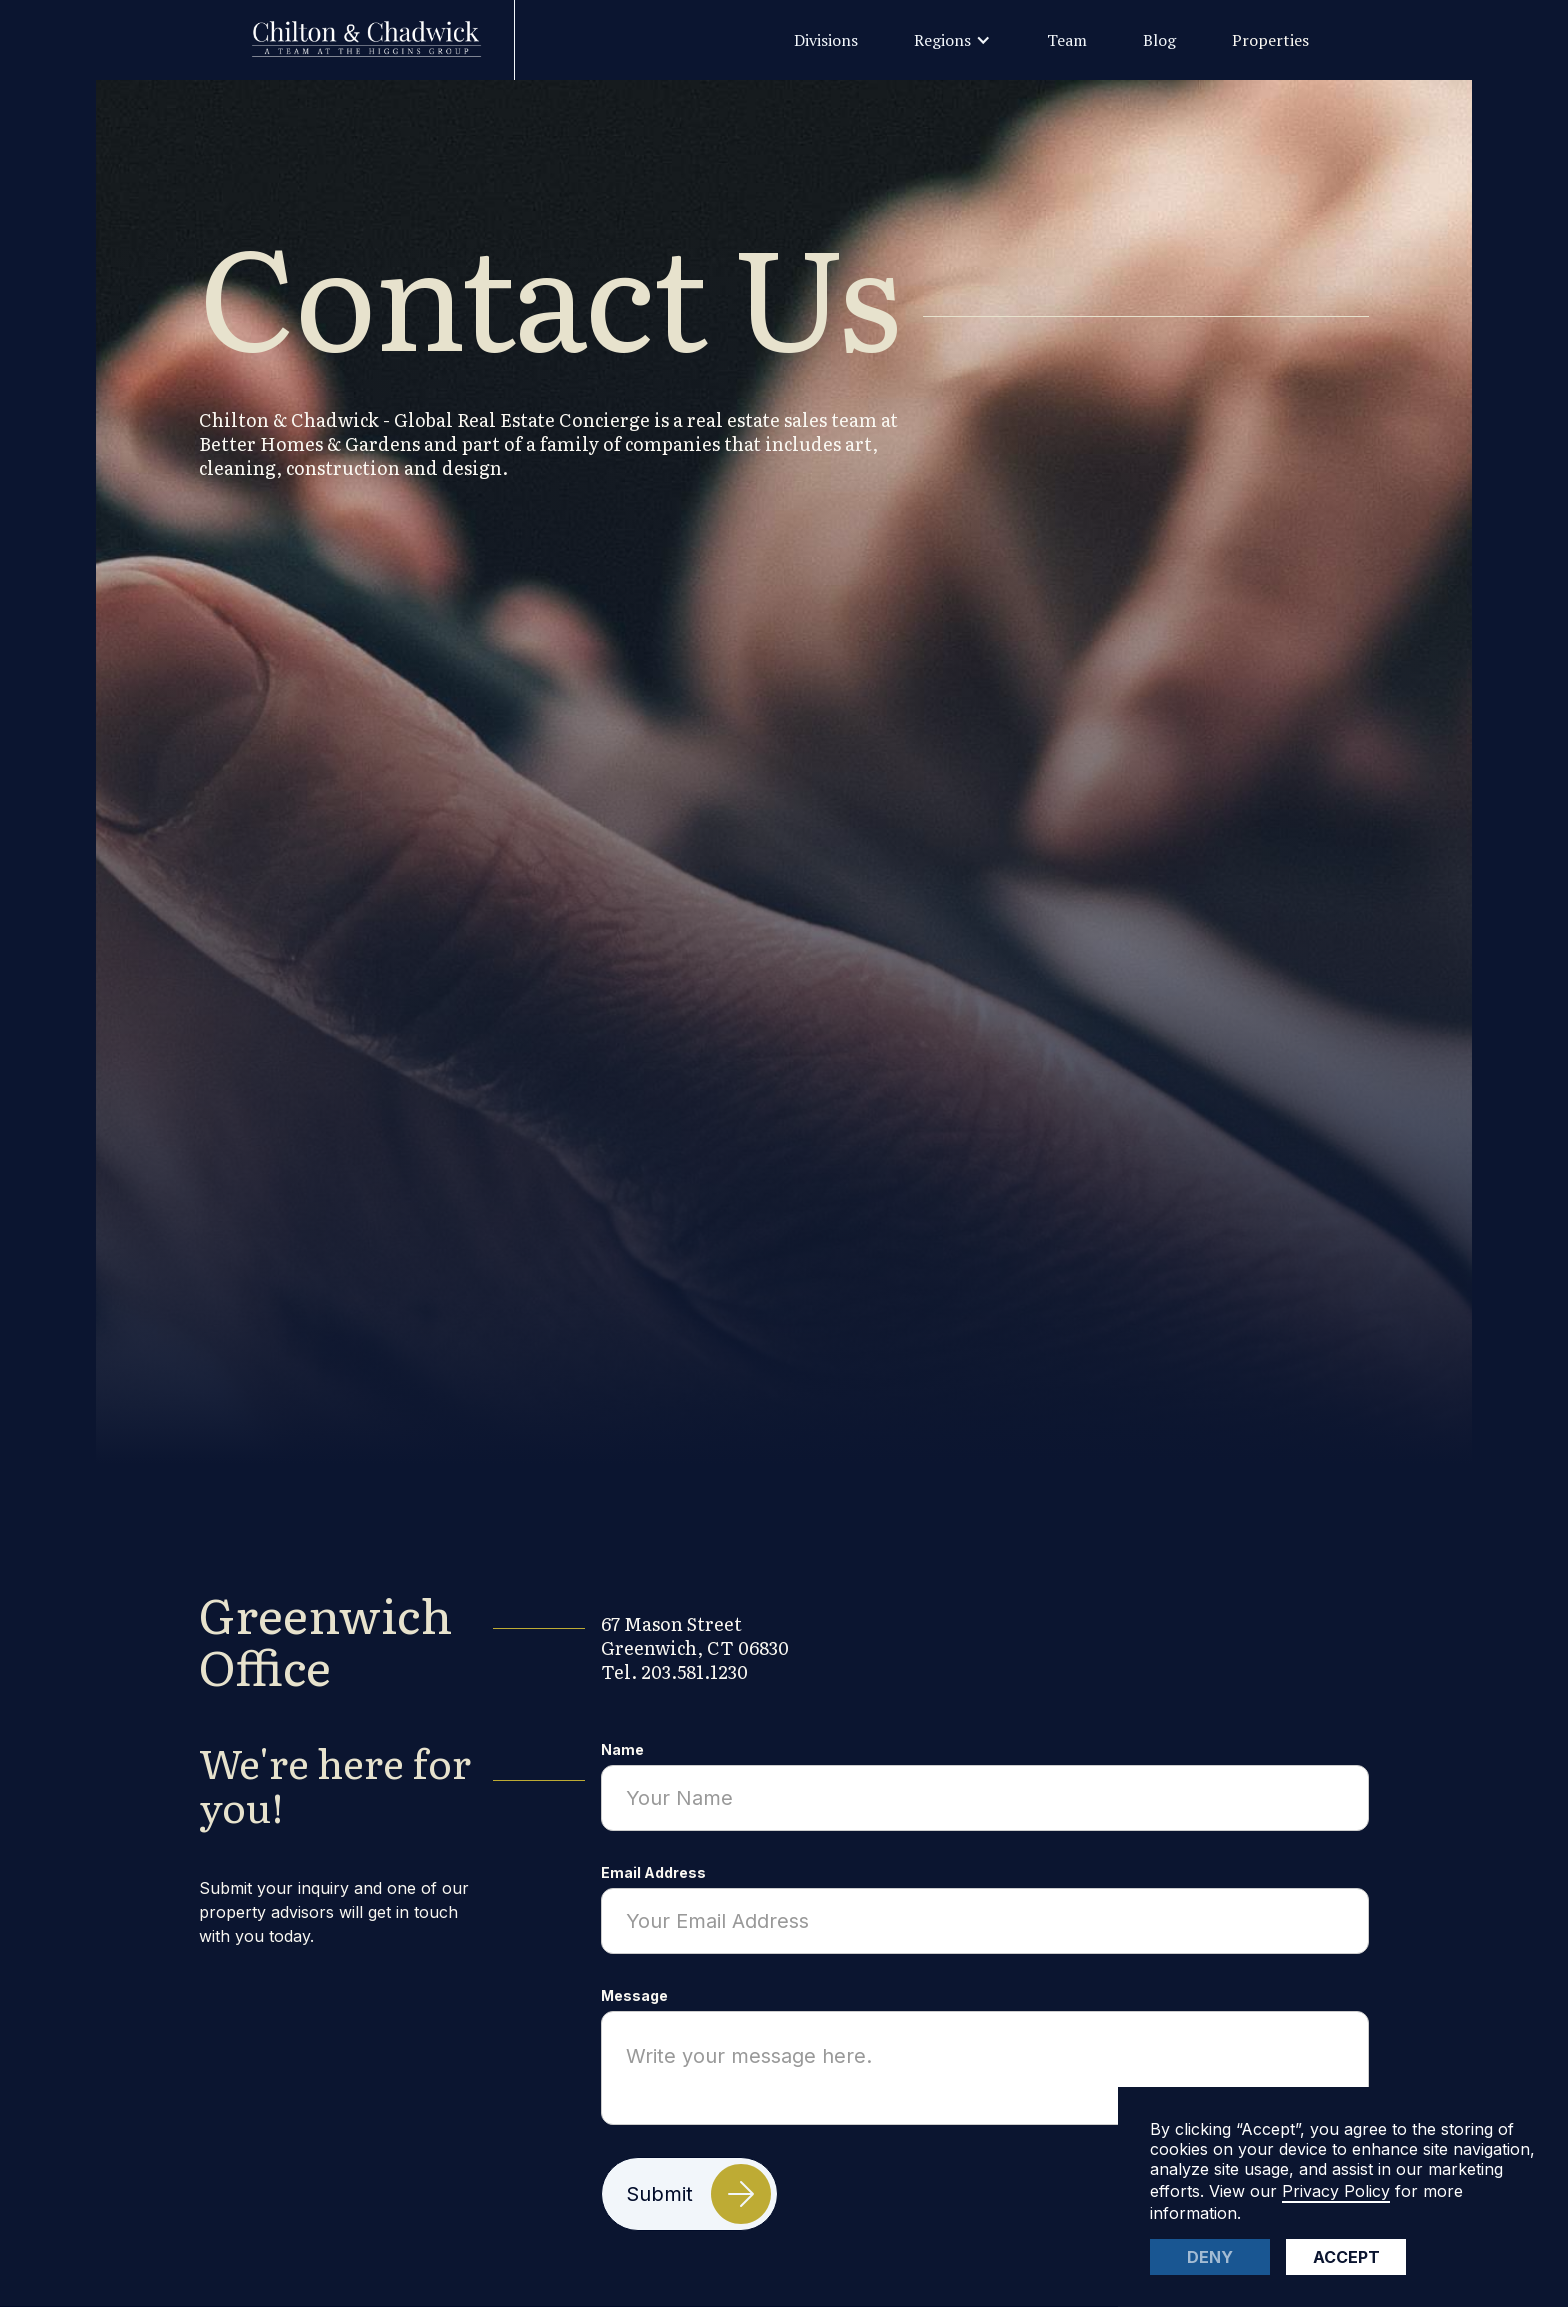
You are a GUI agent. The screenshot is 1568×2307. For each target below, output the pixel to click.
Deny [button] (1210, 2257)
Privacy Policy (1336, 2191)
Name (622, 1749)
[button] (952, 40)
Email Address (653, 1872)
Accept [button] (1346, 2257)
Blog (1159, 40)
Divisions (826, 40)
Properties (1270, 40)
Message (634, 1995)
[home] (377, 40)
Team (1067, 40)
